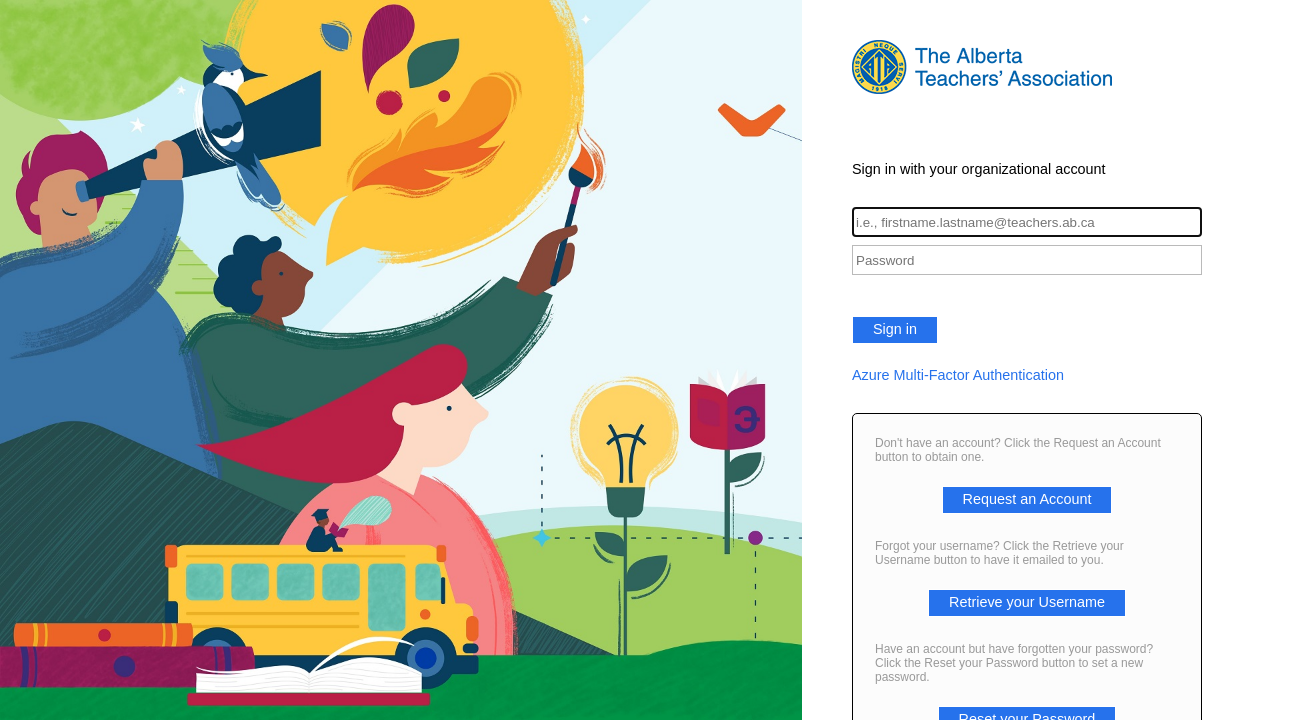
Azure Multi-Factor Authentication (958, 375)
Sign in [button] (895, 329)
